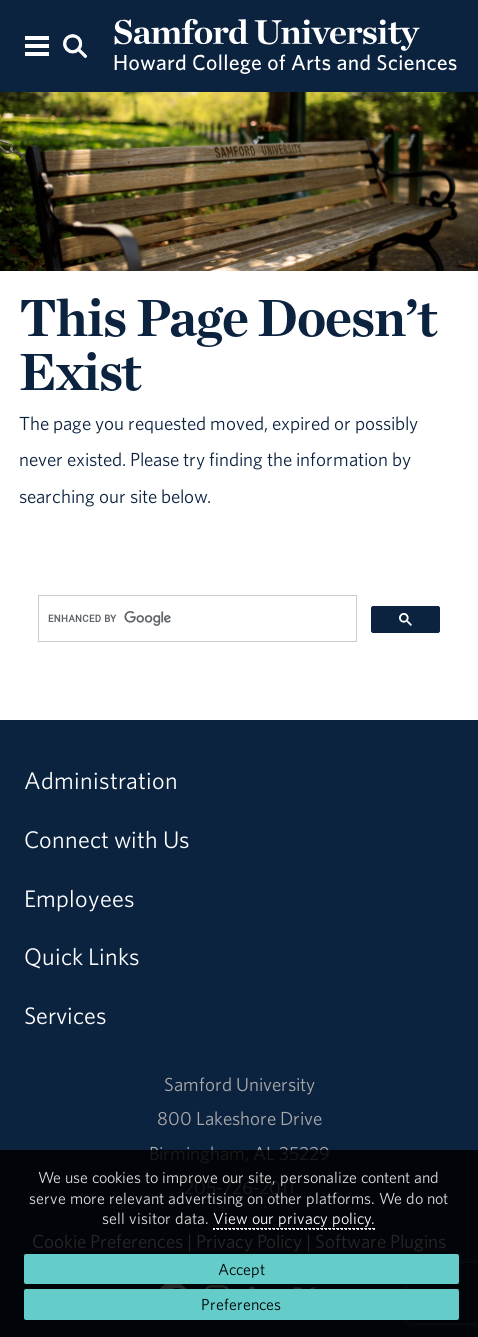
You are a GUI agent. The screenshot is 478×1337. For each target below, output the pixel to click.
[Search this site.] (76, 44)
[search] (195, 619)
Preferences (241, 1304)
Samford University (239, 1084)
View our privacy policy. (294, 1218)
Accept (241, 1269)
